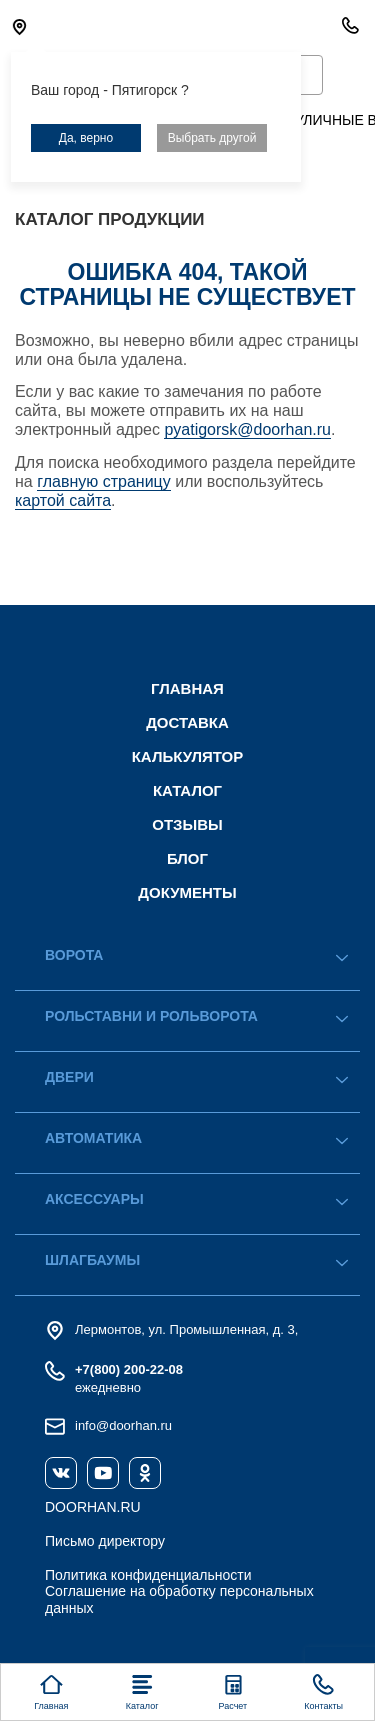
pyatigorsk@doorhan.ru (247, 429)
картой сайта (63, 500)
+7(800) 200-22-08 (129, 1369)
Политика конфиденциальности (148, 1575)
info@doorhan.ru (123, 1425)
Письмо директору (105, 1541)
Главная (187, 688)
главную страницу (104, 481)
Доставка (187, 722)
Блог (187, 858)
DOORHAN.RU (93, 1507)
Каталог (187, 790)
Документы (187, 892)
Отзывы (187, 824)
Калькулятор (188, 756)
